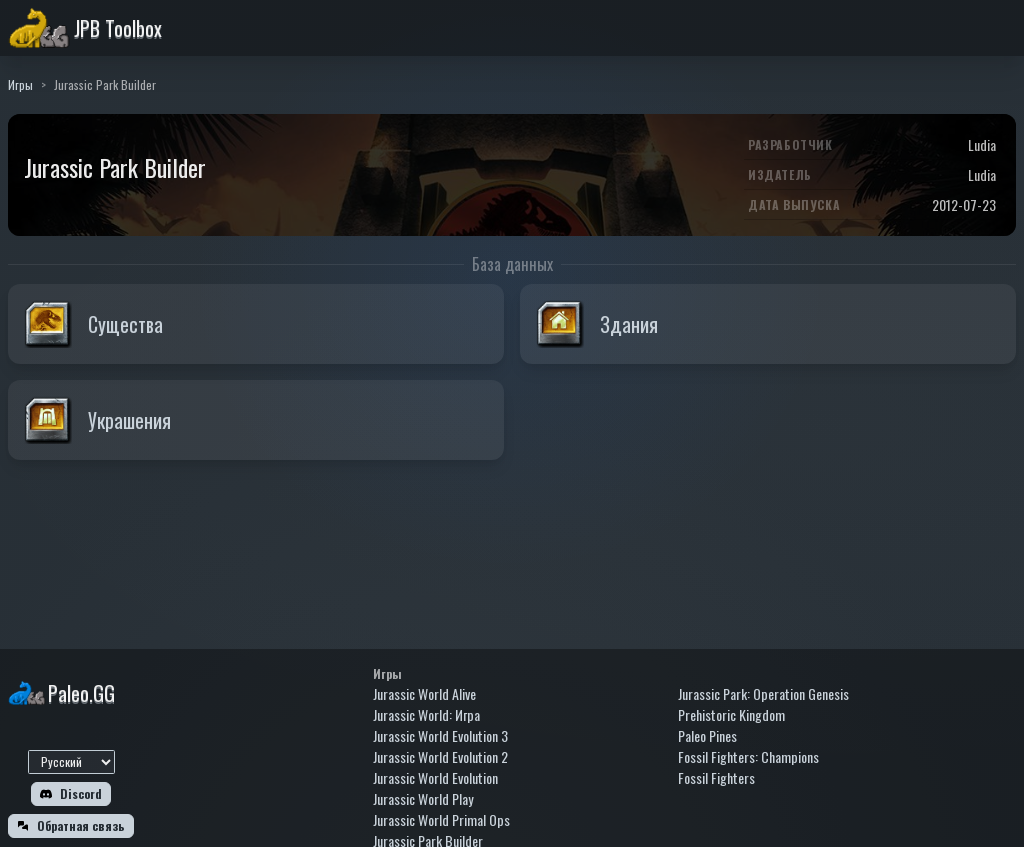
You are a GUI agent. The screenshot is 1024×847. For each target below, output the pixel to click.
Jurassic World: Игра (426, 714)
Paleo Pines (707, 735)
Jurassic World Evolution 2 (440, 756)
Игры (20, 84)
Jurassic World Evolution (435, 777)
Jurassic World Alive (424, 693)
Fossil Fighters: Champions (748, 756)
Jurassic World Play (423, 798)
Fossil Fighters (716, 777)
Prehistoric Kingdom (731, 714)
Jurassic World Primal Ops (441, 819)
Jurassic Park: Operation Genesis (763, 693)
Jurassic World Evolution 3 (440, 735)
